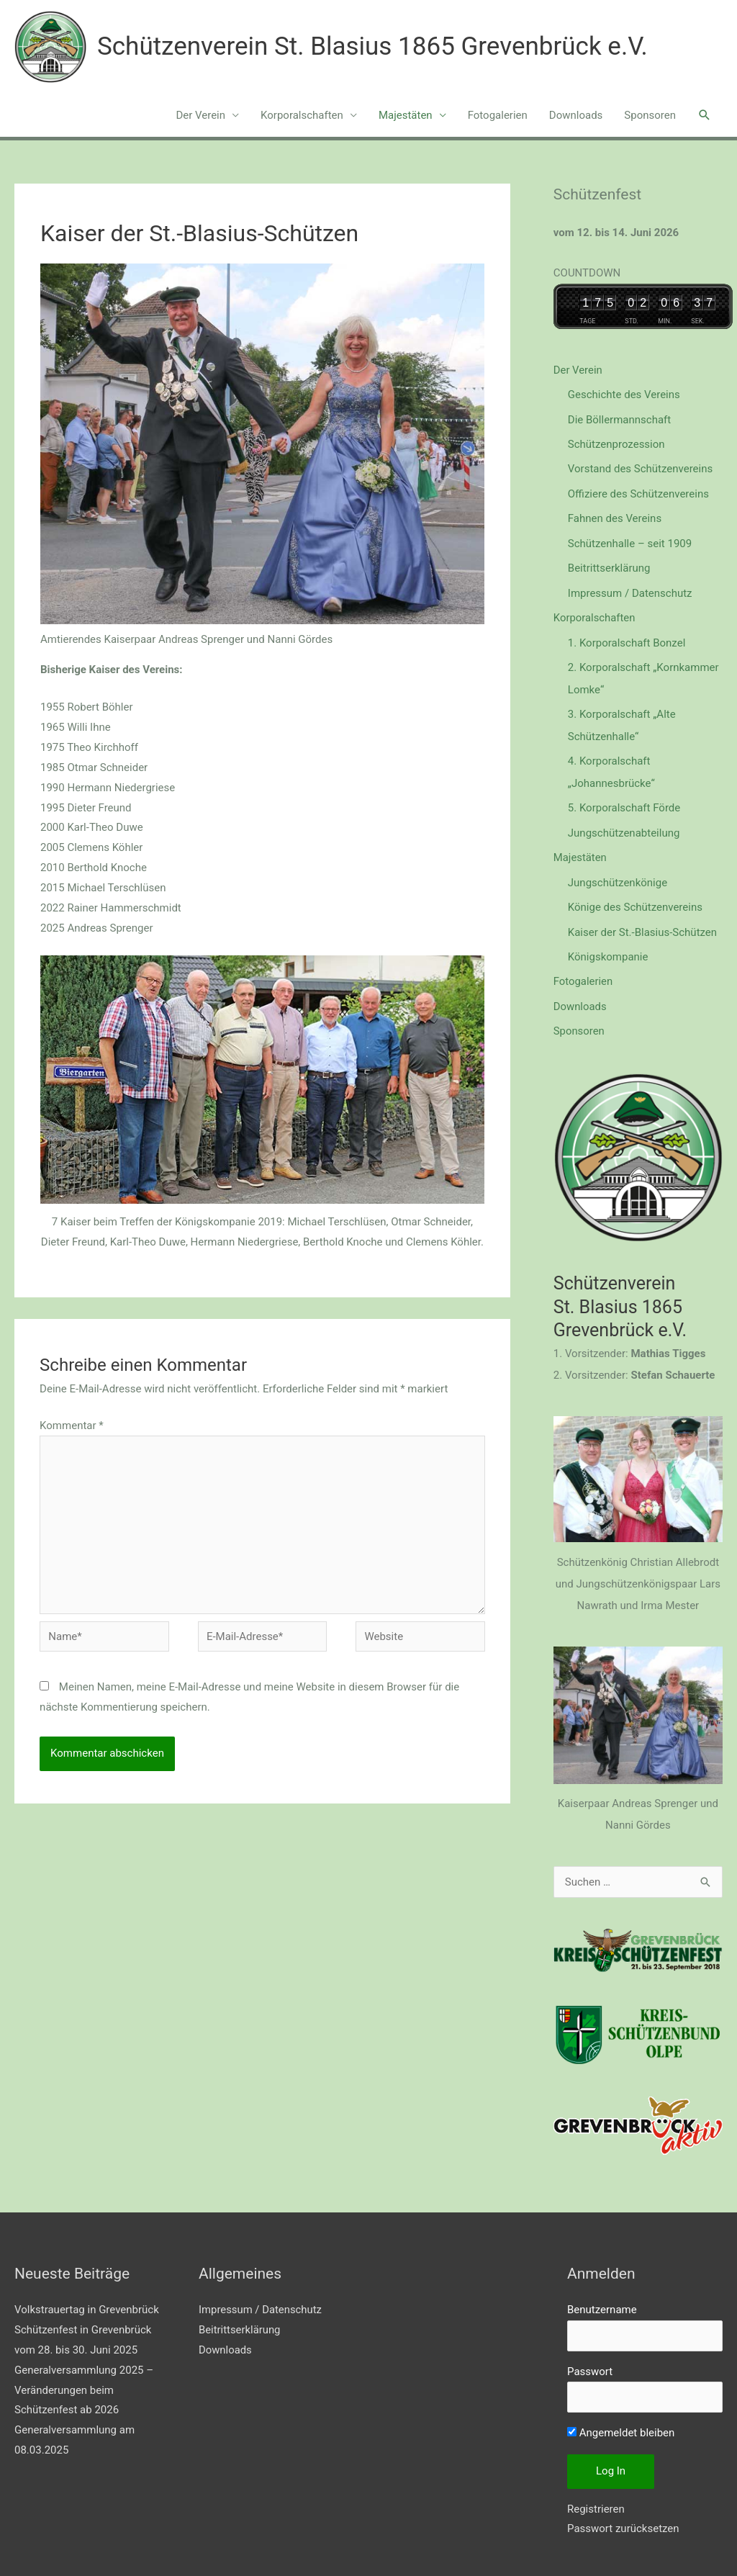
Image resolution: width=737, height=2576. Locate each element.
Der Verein (200, 115)
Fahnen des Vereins (614, 515)
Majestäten (406, 115)
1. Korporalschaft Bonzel (627, 637)
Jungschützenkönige (617, 871)
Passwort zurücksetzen (623, 2514)
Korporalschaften (302, 115)
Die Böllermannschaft (619, 418)
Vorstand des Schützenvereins (640, 467)
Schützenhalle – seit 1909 (630, 539)
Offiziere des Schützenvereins (638, 491)
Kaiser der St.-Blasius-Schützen (642, 920)
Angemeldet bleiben (620, 2419)
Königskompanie (608, 945)
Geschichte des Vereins (624, 394)
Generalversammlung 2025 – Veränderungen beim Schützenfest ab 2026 (83, 2375)
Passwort (589, 2357)
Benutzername (602, 2295)
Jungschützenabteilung (624, 823)
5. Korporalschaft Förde (624, 799)
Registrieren (596, 2494)
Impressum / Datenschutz (630, 588)
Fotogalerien (498, 115)
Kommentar (72, 1425)
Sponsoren (650, 115)
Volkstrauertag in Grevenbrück (86, 2295)
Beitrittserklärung (609, 564)
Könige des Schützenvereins (635, 896)
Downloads (576, 115)
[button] (704, 115)
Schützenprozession (616, 442)
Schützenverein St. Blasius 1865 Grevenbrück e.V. (372, 46)
